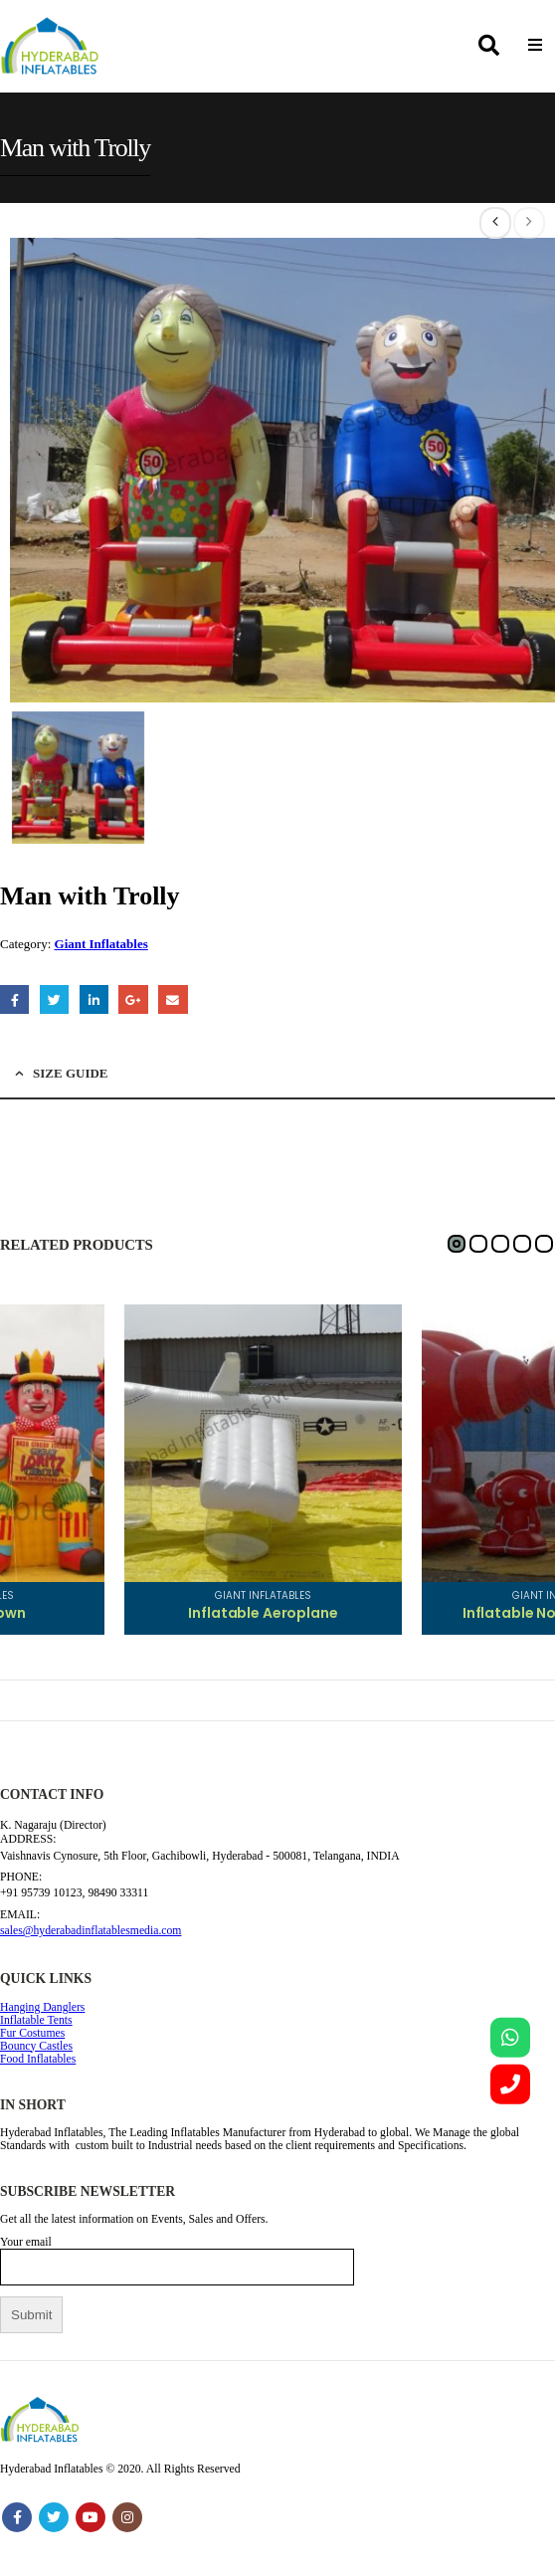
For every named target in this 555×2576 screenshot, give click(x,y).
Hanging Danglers (42, 2007)
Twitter (54, 999)
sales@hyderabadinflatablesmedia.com (90, 1930)
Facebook (14, 999)
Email (172, 999)
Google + (132, 999)
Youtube (90, 2517)
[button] (456, 1244)
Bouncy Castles (36, 2046)
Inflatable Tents (36, 2020)
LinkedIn (94, 999)
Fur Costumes (32, 2033)
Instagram (127, 2517)
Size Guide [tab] (70, 1073)
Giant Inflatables (101, 943)
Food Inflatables (38, 2059)
